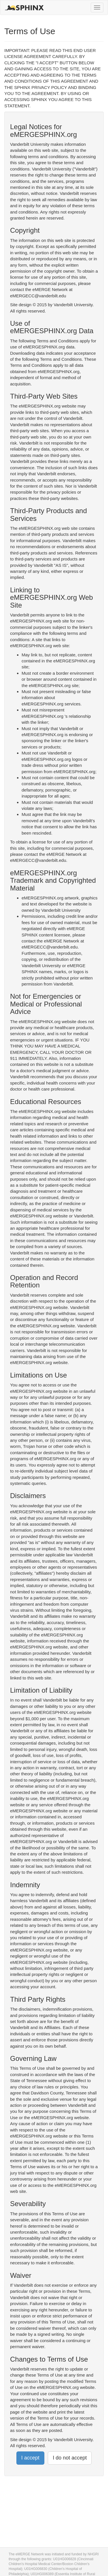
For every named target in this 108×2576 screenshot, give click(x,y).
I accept (30, 2458)
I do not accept (70, 2458)
